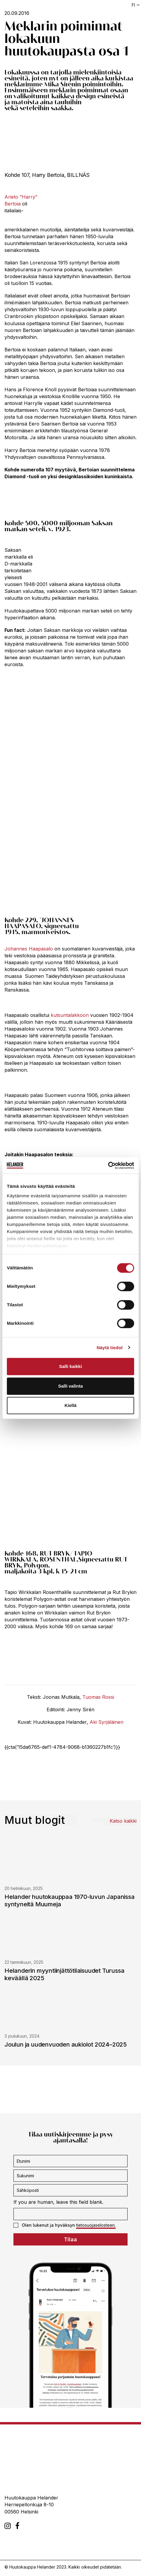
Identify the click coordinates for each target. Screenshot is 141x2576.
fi (133, 4)
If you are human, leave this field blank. (58, 2202)
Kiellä (70, 1405)
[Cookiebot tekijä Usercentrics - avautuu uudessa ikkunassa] (108, 1165)
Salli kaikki (70, 1366)
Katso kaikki (123, 1821)
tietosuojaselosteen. (96, 2225)
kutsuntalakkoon (70, 1015)
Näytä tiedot (110, 1347)
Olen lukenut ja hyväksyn (64, 2225)
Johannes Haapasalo (28, 949)
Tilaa (70, 2239)
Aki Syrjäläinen (106, 1722)
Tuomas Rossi (98, 1697)
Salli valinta (70, 1385)
